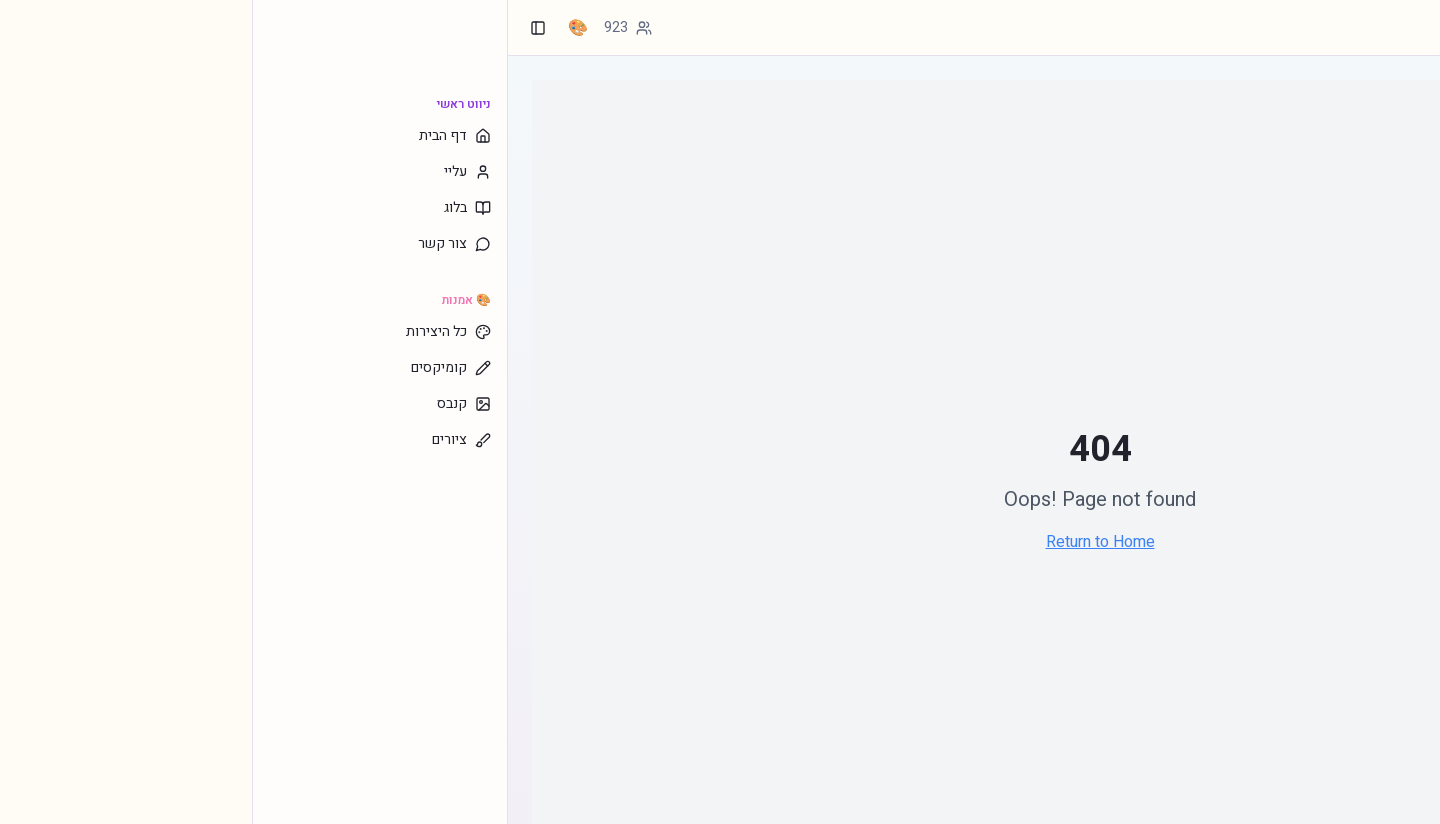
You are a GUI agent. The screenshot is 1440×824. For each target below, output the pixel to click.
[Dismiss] (1416, 800)
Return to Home (848, 542)
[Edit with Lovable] (1342, 800)
